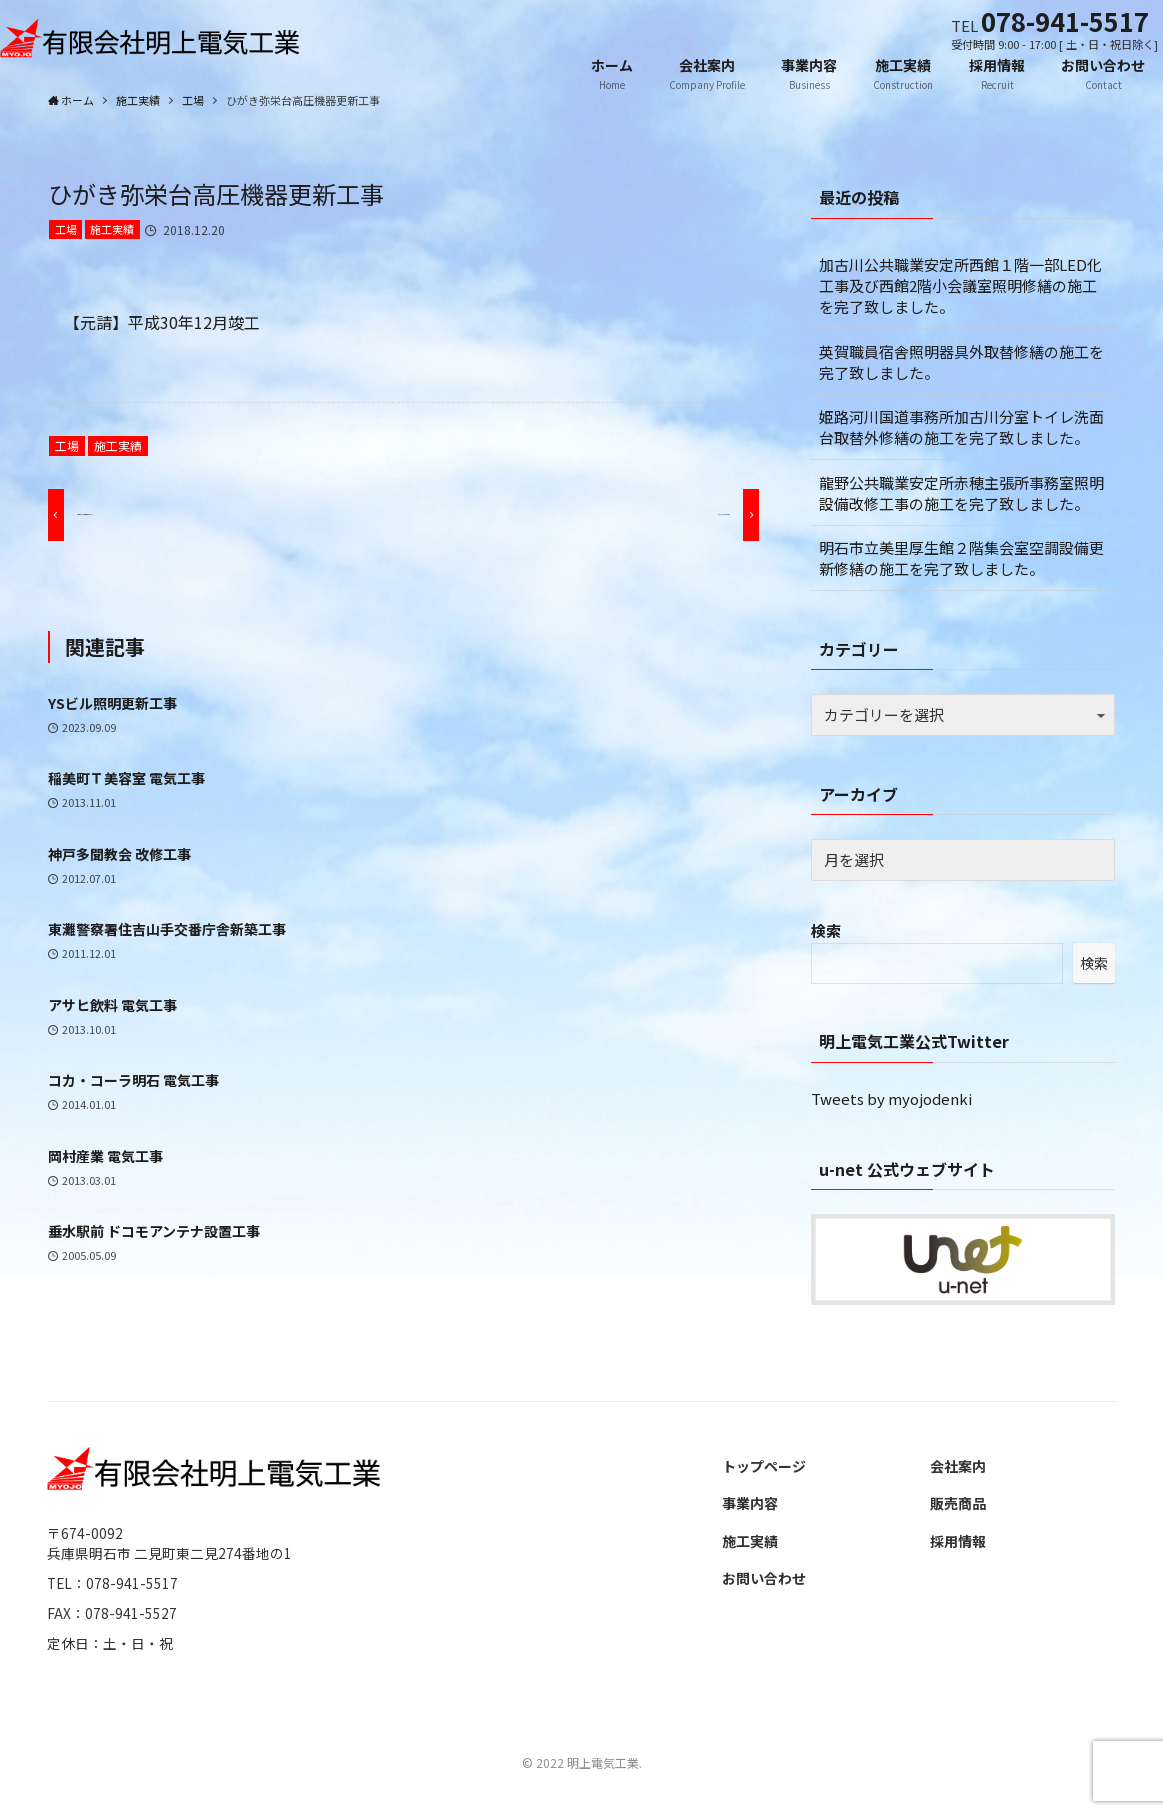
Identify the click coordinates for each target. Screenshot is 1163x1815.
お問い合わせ (764, 1578)
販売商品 (958, 1503)
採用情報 (958, 1541)
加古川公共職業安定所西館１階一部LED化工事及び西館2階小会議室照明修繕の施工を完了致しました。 (960, 285)
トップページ (764, 1466)
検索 (826, 930)
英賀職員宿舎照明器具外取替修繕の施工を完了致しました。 (961, 362)
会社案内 (958, 1466)
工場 (66, 229)
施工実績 (112, 229)
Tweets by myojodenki (891, 1098)
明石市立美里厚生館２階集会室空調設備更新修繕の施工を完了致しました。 (961, 558)
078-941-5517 (1065, 20)
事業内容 (750, 1503)
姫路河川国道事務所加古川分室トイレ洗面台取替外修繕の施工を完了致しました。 (961, 427)
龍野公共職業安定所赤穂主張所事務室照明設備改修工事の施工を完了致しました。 (961, 493)
